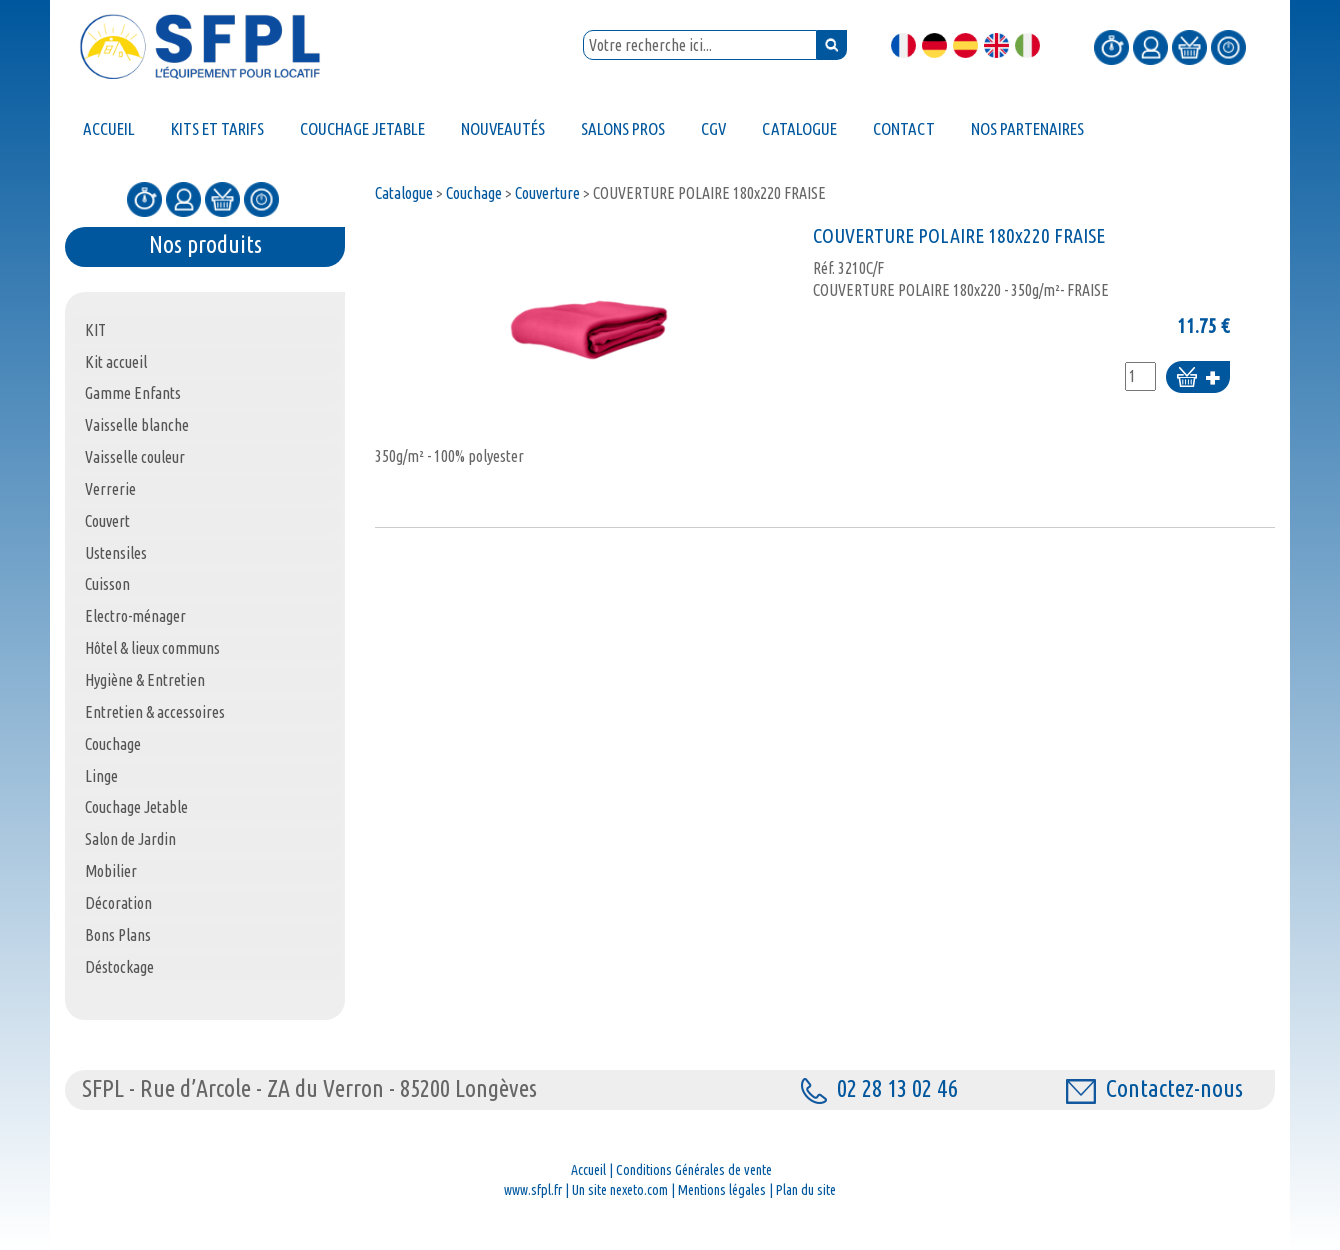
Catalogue (404, 193)
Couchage (474, 193)
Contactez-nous (1154, 1088)
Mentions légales (722, 1190)
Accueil (588, 1170)
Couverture (547, 193)
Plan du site (806, 1190)
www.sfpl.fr (533, 1190)
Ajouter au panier (1198, 378)
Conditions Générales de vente (694, 1170)
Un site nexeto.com (620, 1190)
